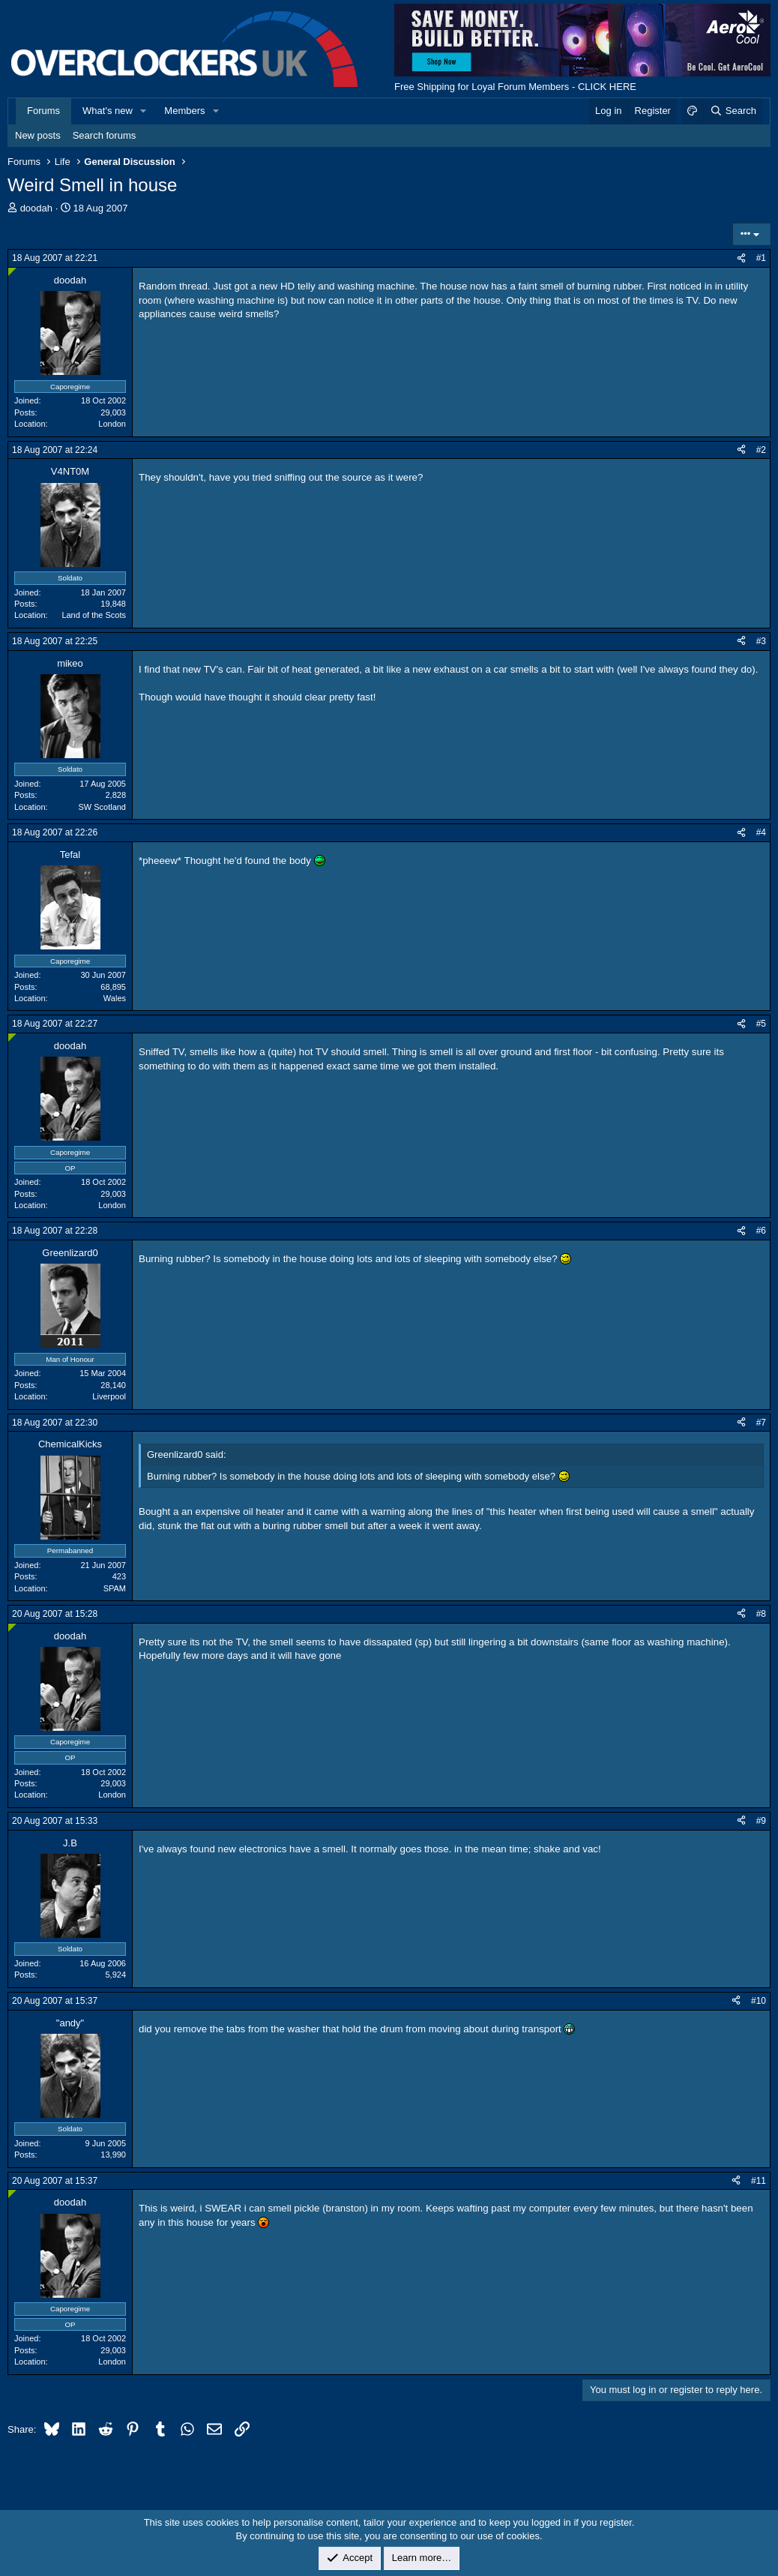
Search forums (104, 135)
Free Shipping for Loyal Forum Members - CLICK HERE (515, 86)
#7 (761, 1422)
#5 (761, 1023)
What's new (107, 110)
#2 (761, 450)
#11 (758, 2181)
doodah (36, 208)
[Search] (732, 111)
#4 (761, 832)
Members (184, 110)
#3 (761, 641)
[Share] (741, 258)
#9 (761, 1821)
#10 (758, 2001)
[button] (144, 111)
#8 (761, 1614)
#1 (761, 258)
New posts (38, 135)
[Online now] (12, 272)
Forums (43, 110)
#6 (761, 1230)
